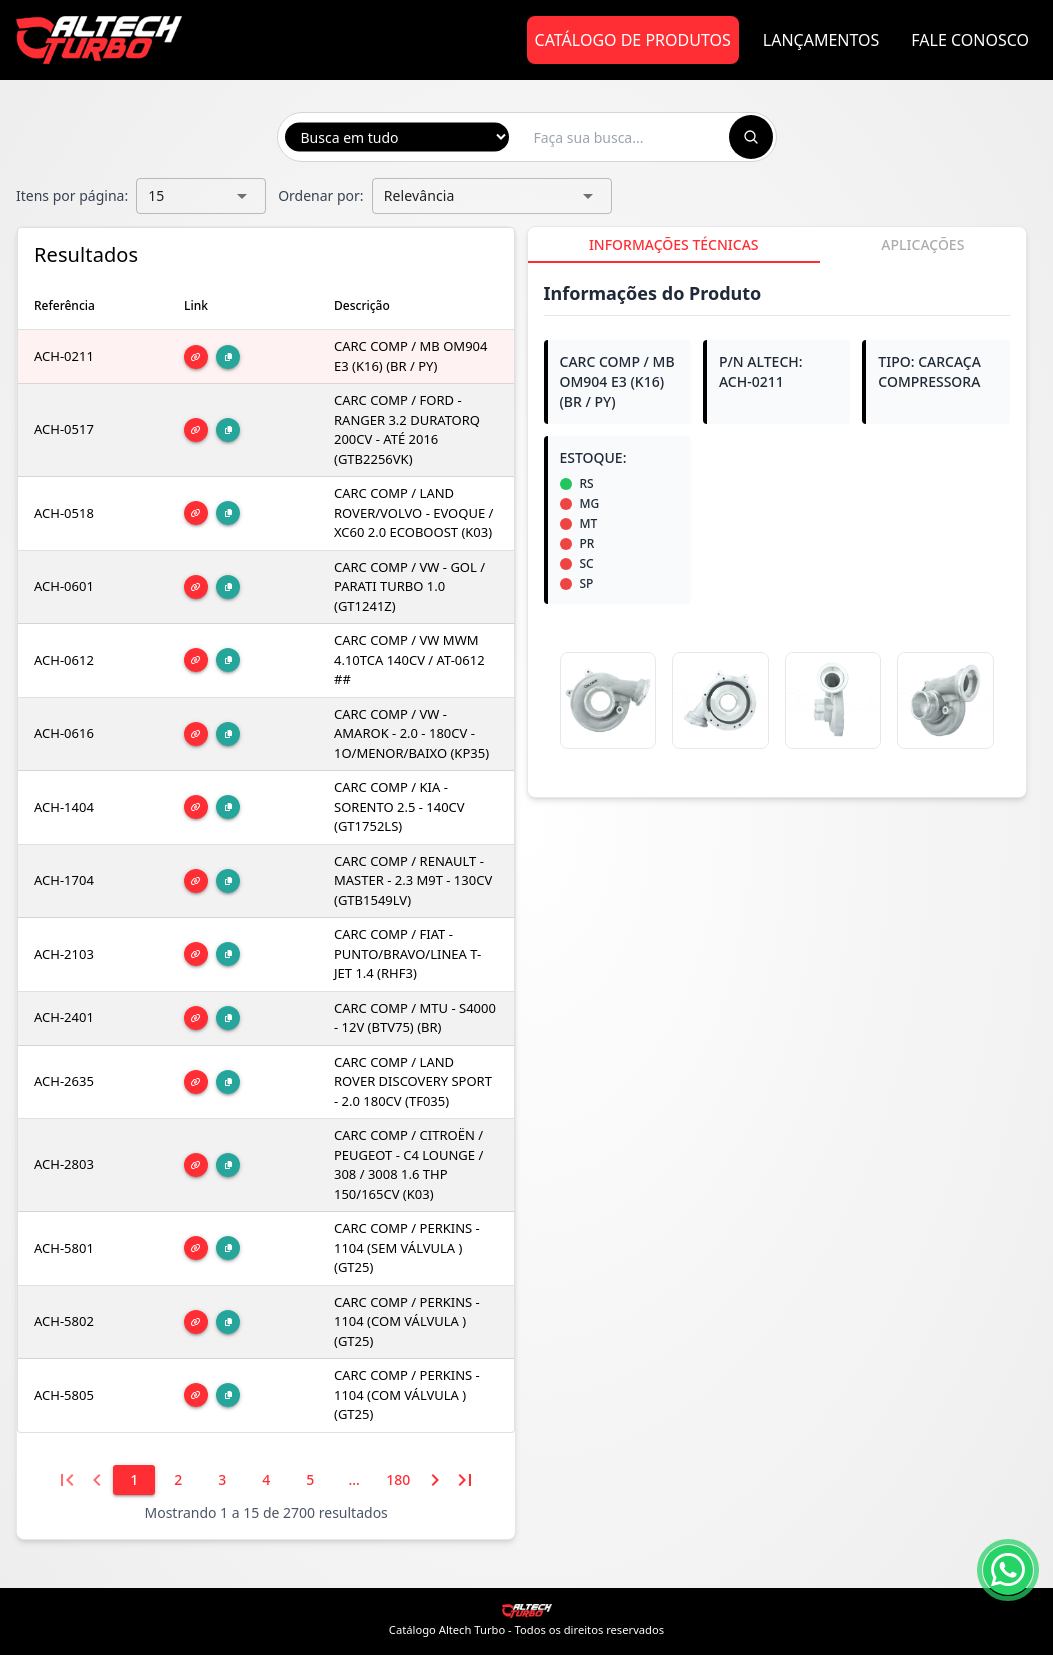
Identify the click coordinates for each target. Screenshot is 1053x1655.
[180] (398, 1480)
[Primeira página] (67, 1480)
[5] (310, 1480)
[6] (354, 1480)
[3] (222, 1480)
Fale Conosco (970, 40)
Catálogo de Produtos (633, 40)
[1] (134, 1480)
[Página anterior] (97, 1480)
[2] (178, 1480)
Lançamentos (821, 40)
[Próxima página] (435, 1480)
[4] (266, 1480)
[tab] (674, 245)
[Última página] (465, 1480)
